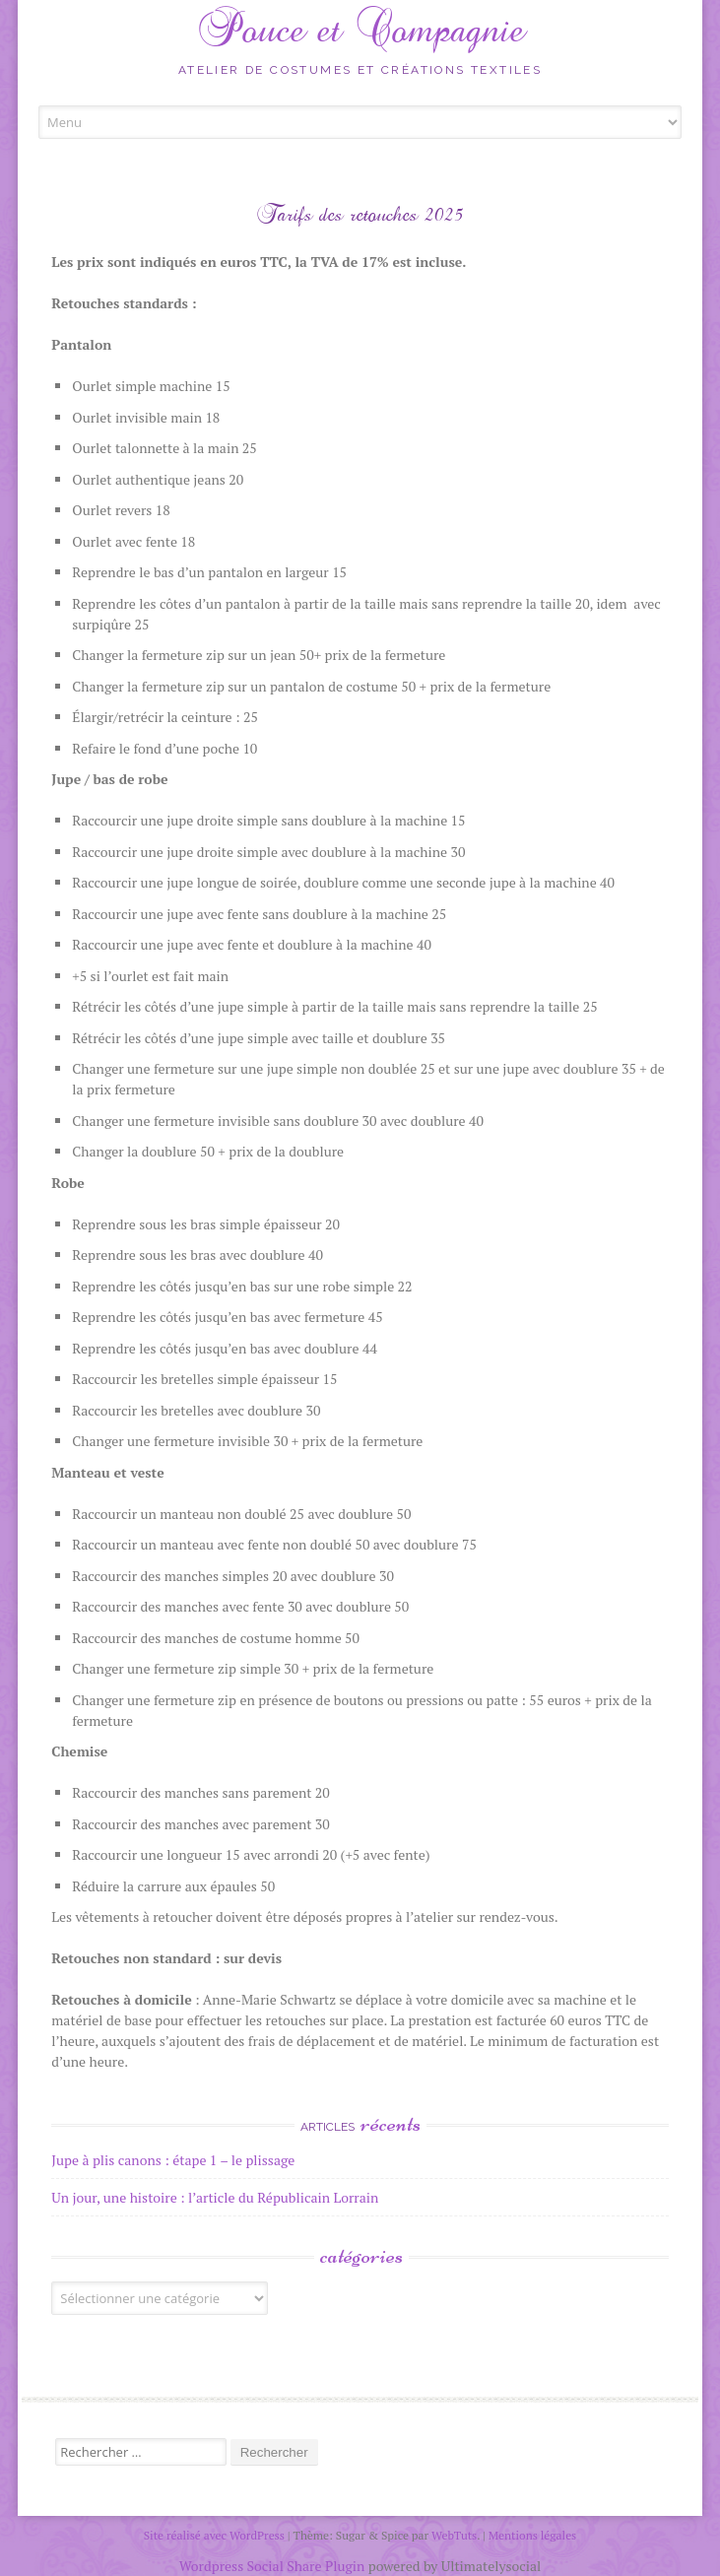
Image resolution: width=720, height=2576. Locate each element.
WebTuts (454, 2535)
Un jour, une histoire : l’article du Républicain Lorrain (214, 2197)
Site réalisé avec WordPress (214, 2535)
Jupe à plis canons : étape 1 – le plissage (173, 2159)
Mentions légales (533, 2535)
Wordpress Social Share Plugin (273, 2565)
